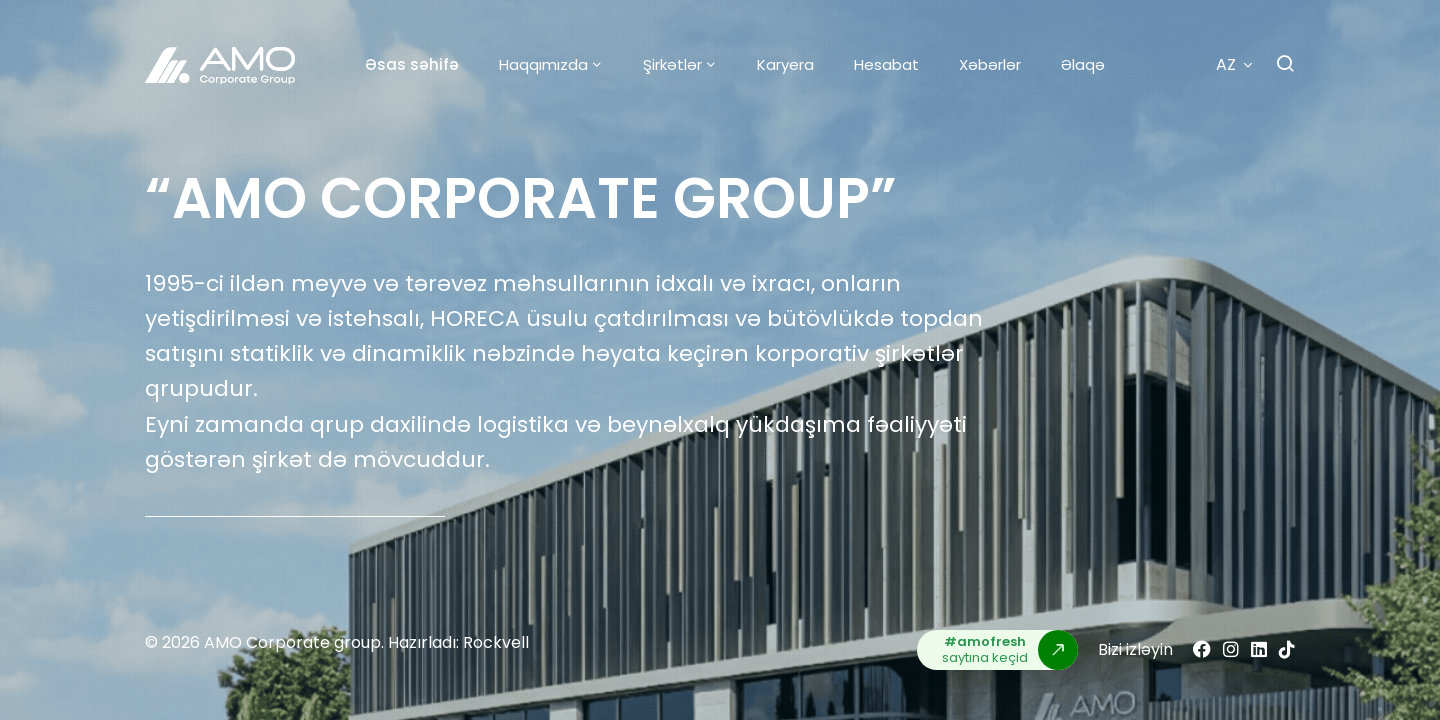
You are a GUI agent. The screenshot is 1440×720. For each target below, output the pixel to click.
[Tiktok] (1287, 649)
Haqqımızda (543, 64)
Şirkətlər (672, 64)
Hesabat (886, 64)
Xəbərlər (990, 64)
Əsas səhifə (412, 64)
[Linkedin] (1259, 649)
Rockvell (496, 642)
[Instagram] (1231, 649)
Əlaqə (1083, 64)
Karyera (785, 64)
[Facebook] (1202, 649)
